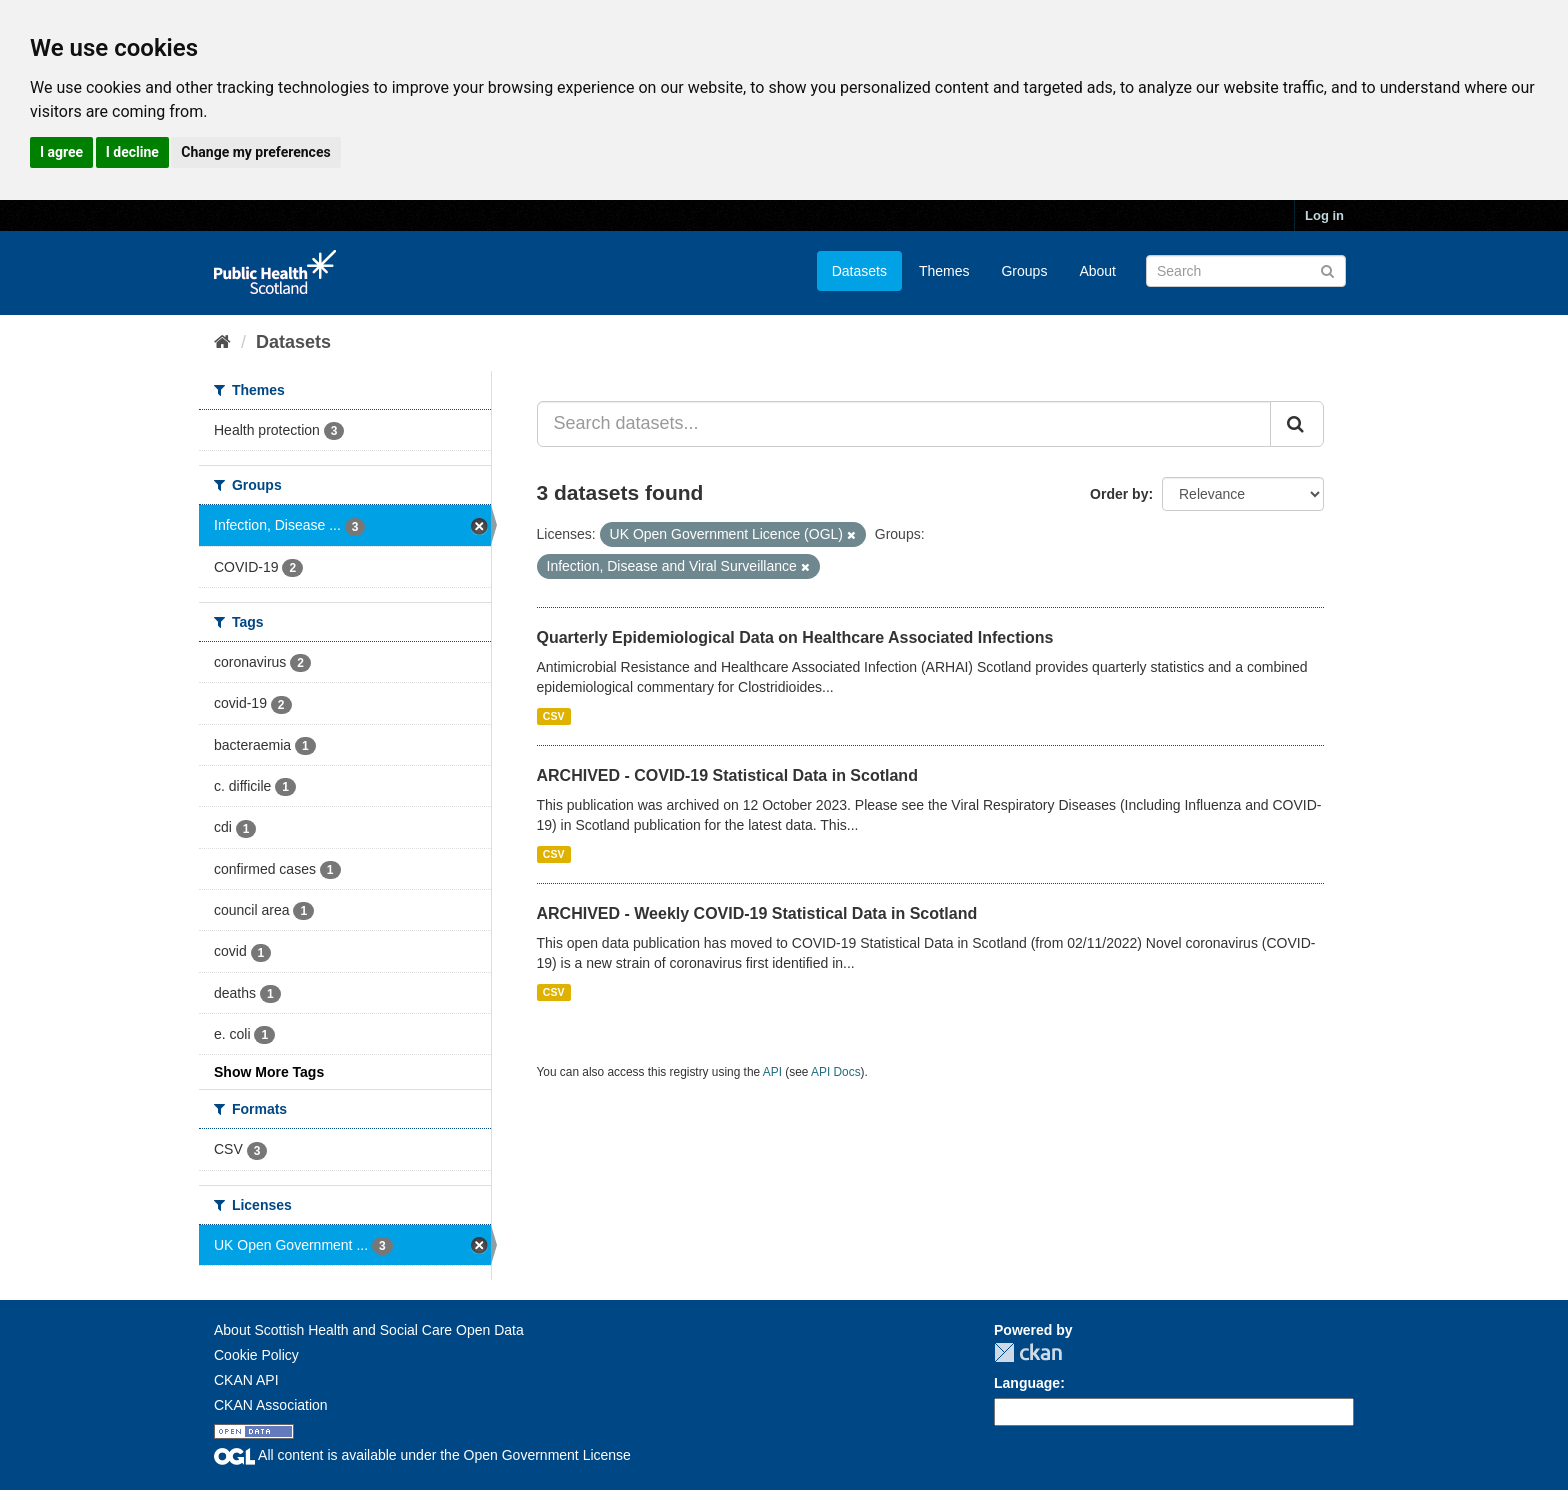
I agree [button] (61, 152)
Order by (1119, 494)
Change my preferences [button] (255, 152)
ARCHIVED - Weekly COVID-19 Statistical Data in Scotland (757, 913)
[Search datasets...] (904, 424)
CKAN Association (271, 1405)
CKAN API (246, 1380)
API (772, 1072)
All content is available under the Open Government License (422, 1455)
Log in (1324, 215)
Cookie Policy (256, 1355)
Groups (1024, 271)
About (1097, 271)
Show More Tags (269, 1072)
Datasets (859, 271)
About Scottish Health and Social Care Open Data (369, 1330)
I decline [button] (132, 152)
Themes (944, 271)
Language (1027, 1383)
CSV (554, 716)
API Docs (836, 1072)
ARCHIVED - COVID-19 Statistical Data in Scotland (727, 775)
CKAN (1028, 1352)
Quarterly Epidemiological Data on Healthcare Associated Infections (795, 637)
